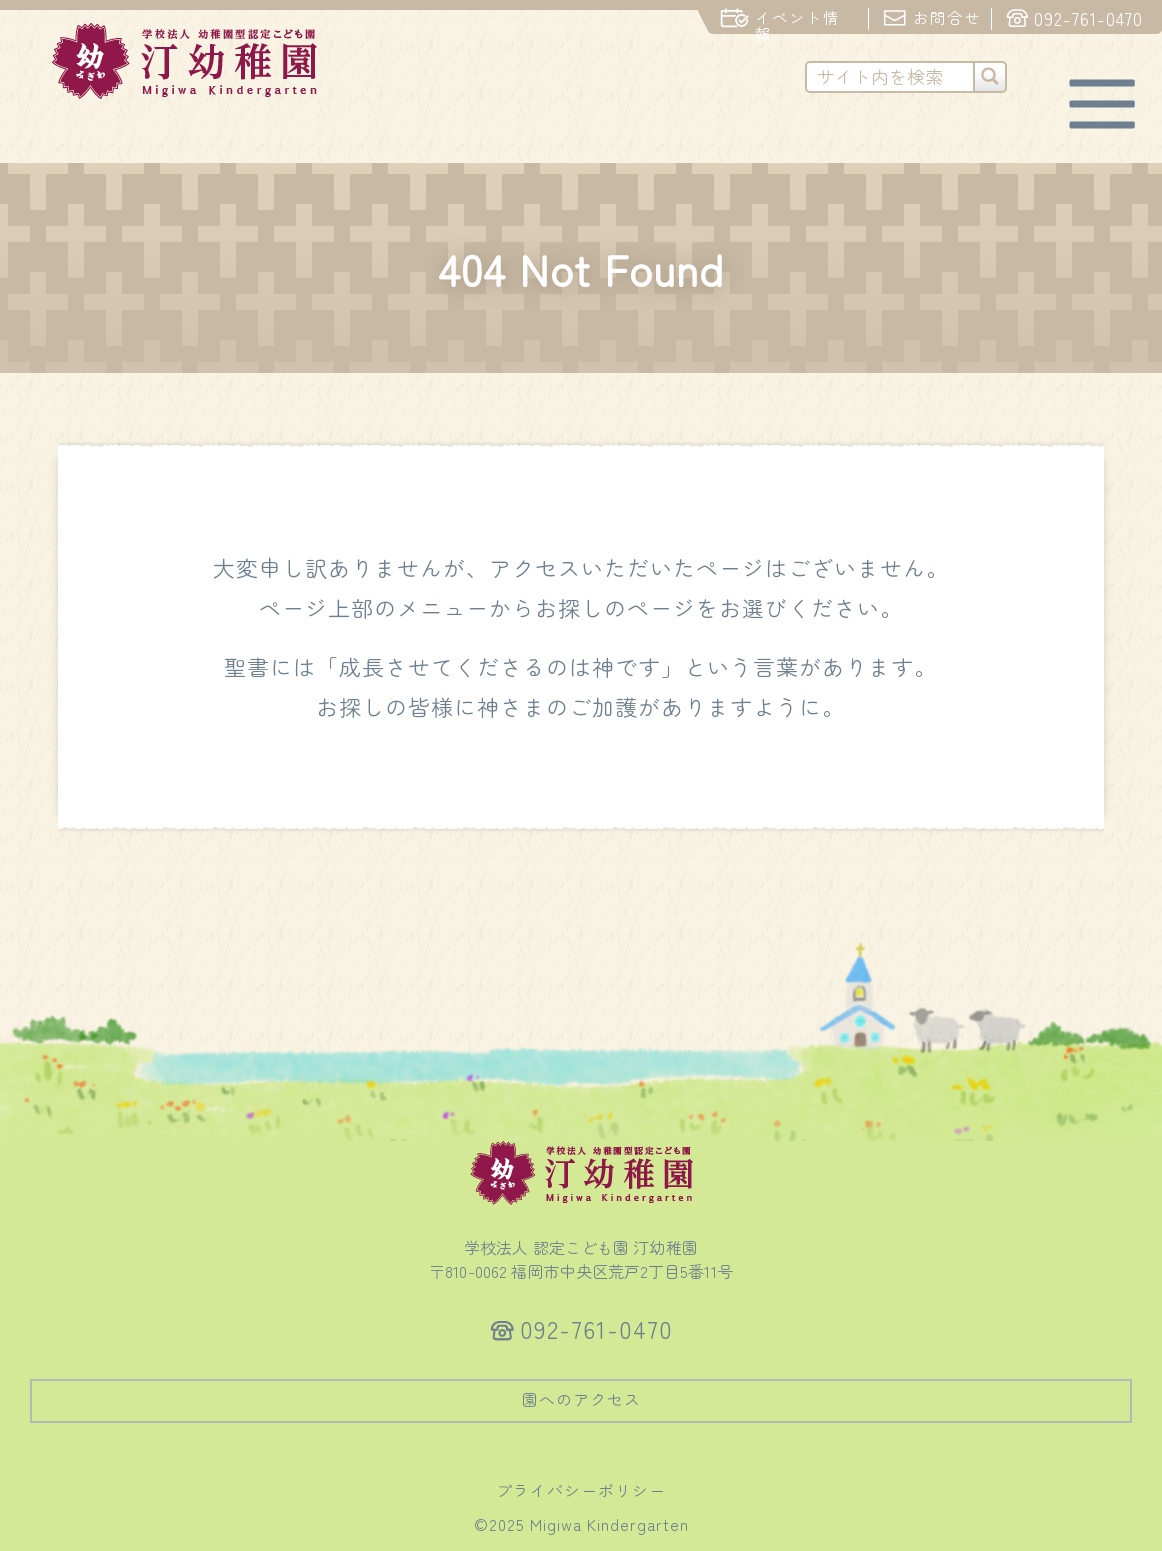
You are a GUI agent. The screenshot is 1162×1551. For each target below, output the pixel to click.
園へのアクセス (581, 1399)
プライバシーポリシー (581, 1490)
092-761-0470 (596, 1328)
